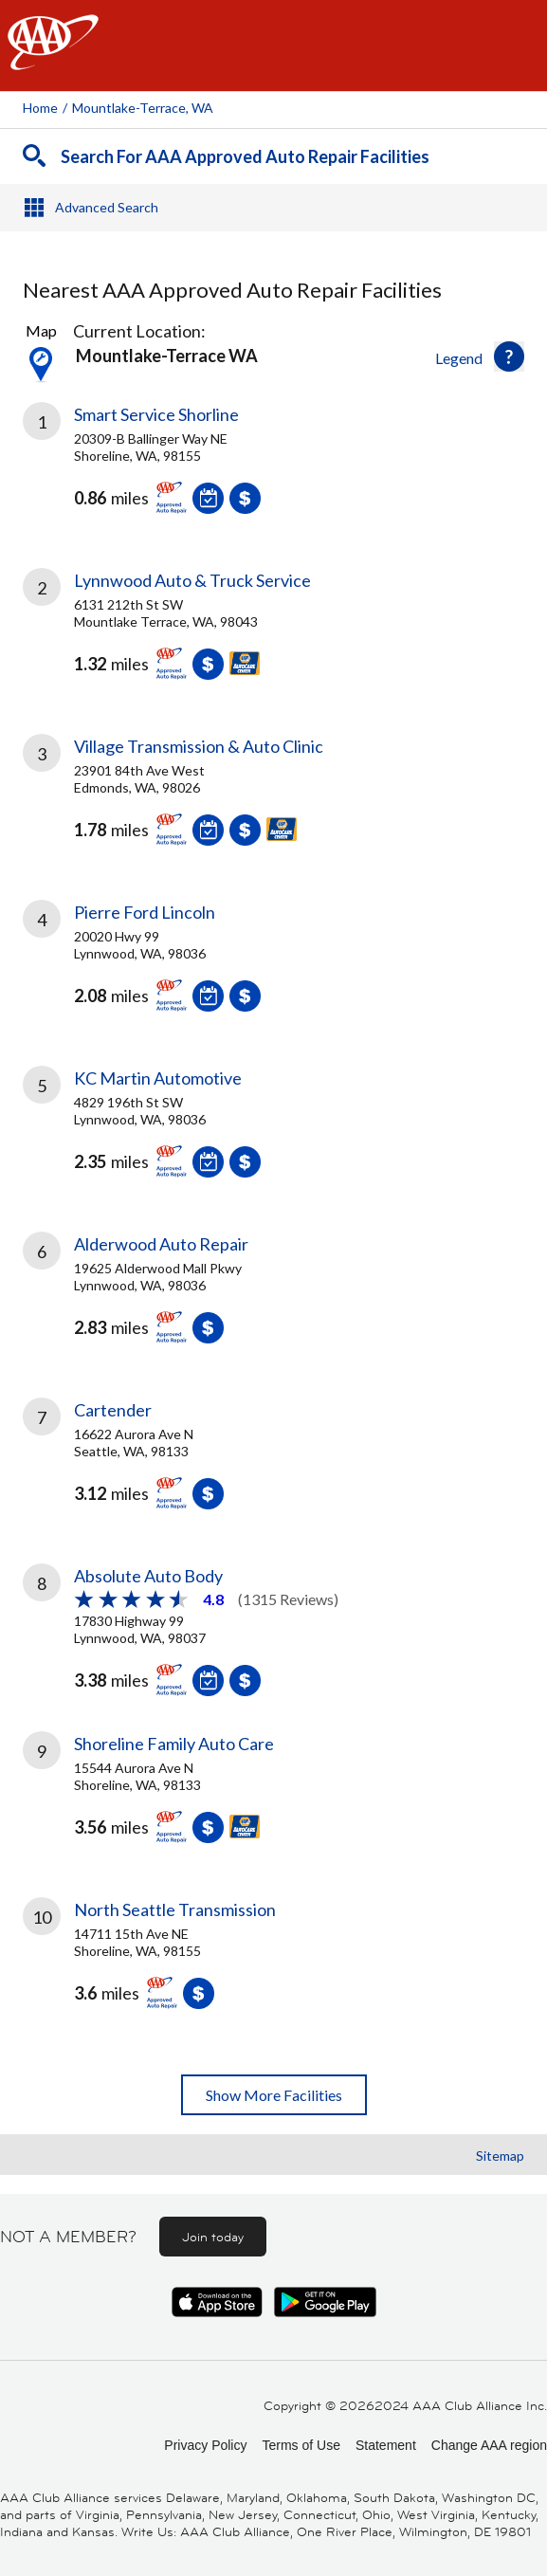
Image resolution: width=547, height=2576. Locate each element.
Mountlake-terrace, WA (142, 108)
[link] (273, 472)
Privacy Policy (205, 2445)
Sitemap (500, 2155)
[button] (509, 356)
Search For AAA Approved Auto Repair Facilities (245, 156)
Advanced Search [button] (106, 207)
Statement (386, 2445)
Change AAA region (489, 2445)
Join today (213, 2236)
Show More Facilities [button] (274, 2095)
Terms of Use (300, 2445)
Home (40, 108)
